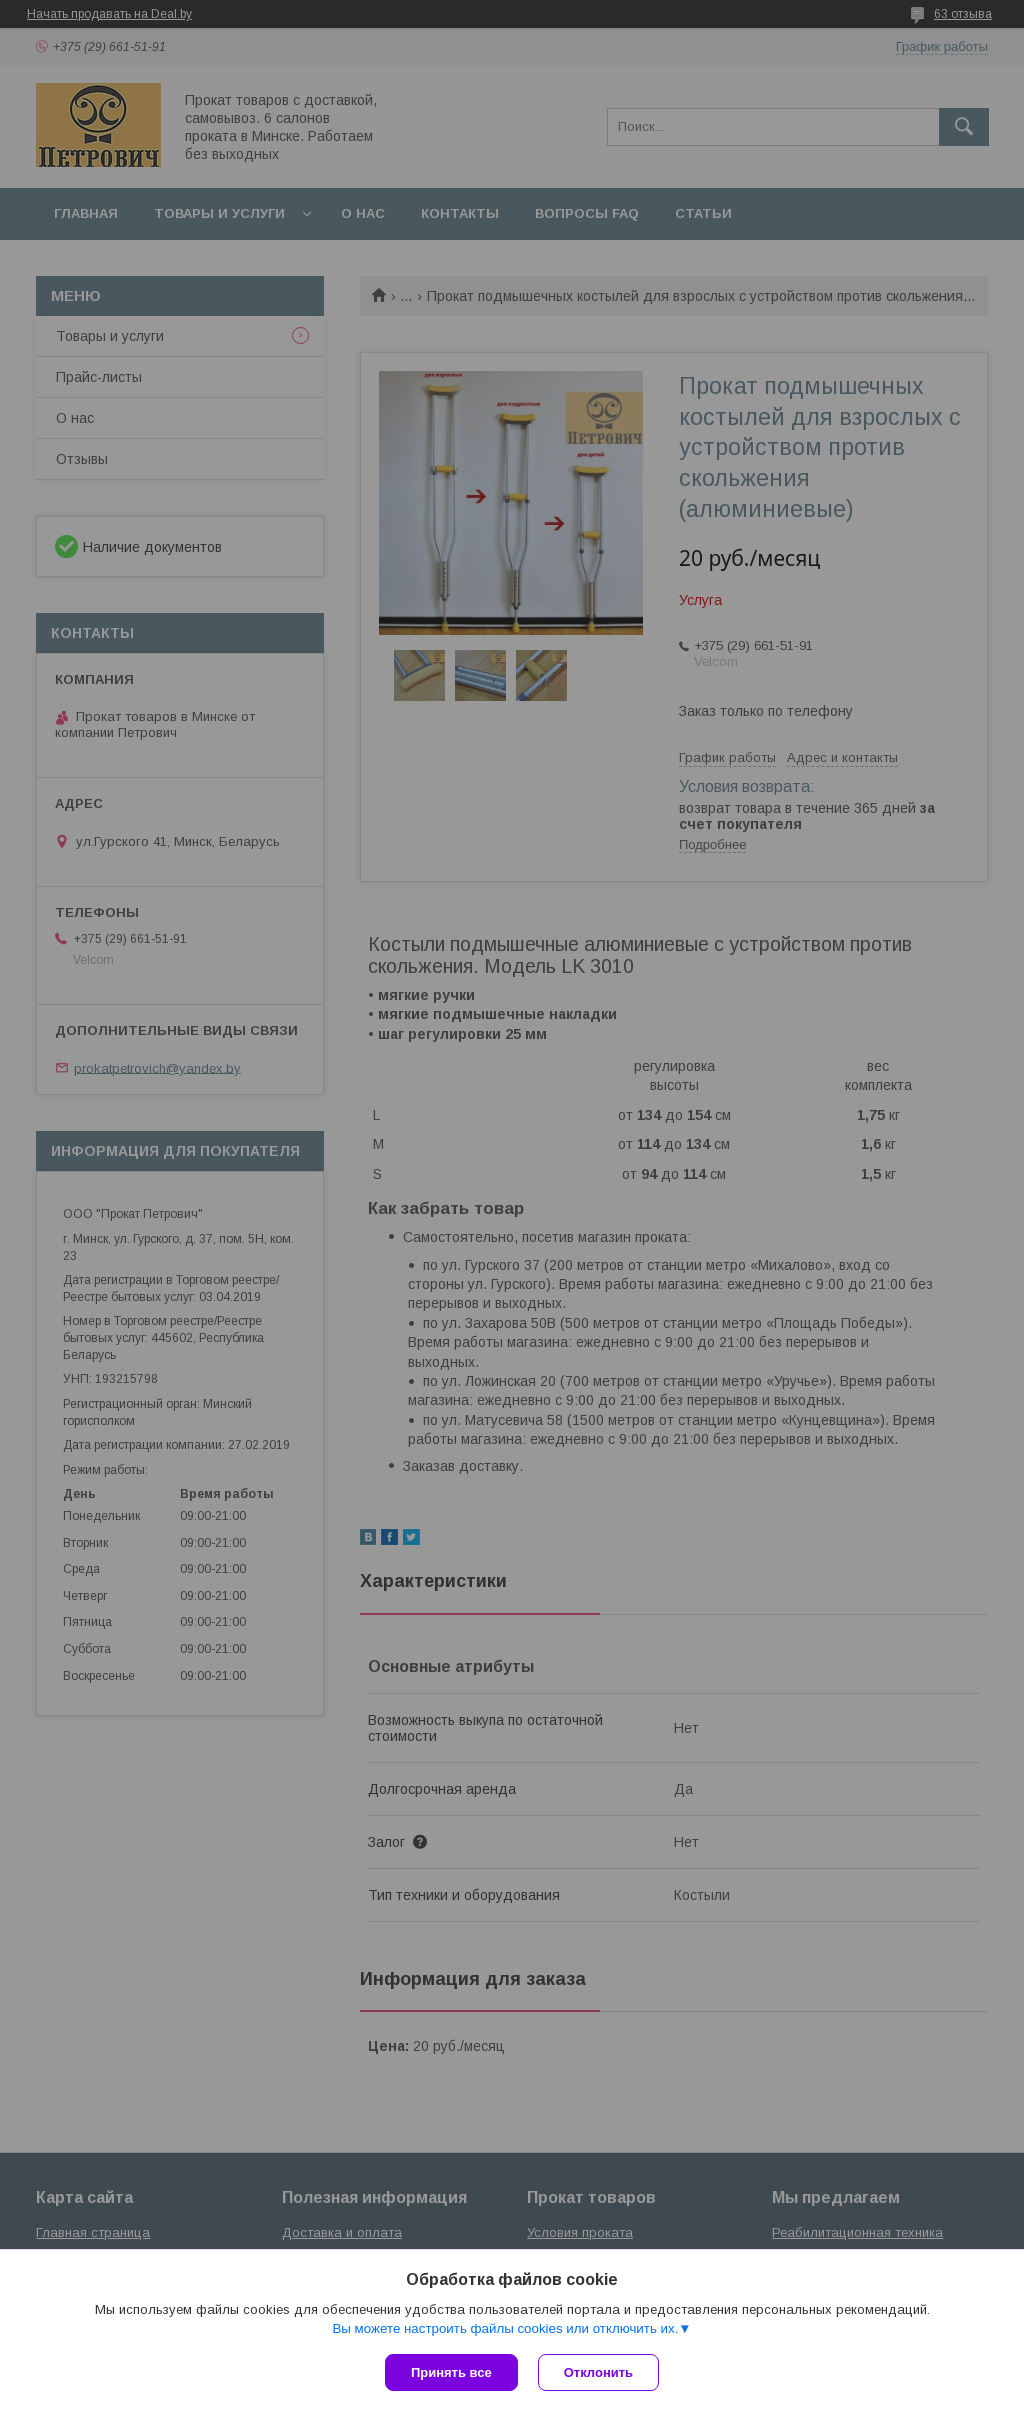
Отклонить (598, 2372)
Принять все (451, 2372)
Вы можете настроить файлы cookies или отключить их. (505, 2328)
